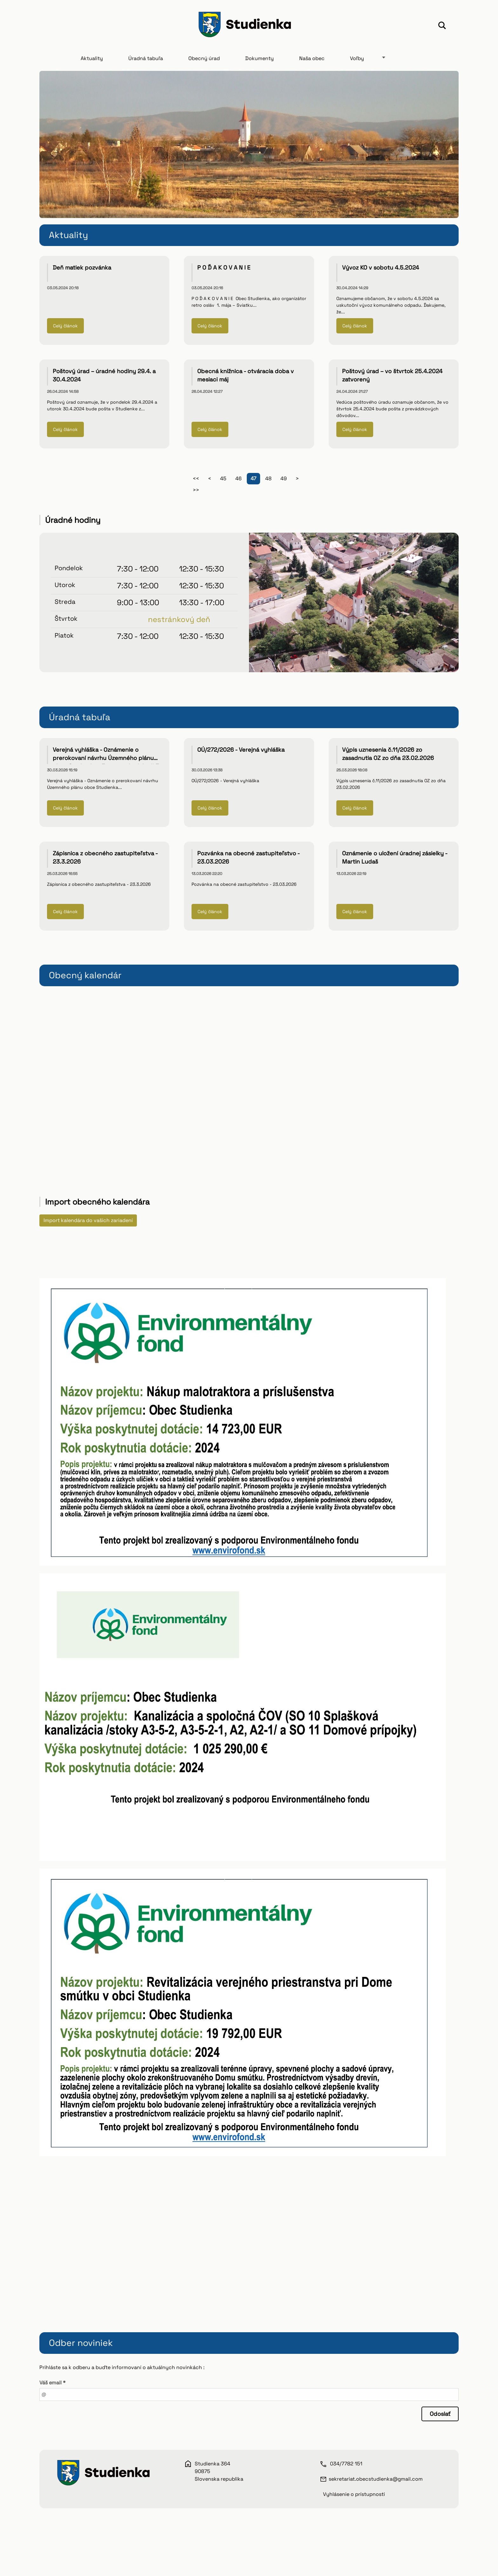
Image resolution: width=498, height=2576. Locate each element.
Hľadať (442, 26)
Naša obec (312, 61)
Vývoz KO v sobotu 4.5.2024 (380, 270)
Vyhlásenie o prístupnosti (354, 2496)
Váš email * (52, 2385)
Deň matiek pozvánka (82, 270)
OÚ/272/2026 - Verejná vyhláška (241, 752)
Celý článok (65, 328)
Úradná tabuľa (145, 61)
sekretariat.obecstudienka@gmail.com (376, 2481)
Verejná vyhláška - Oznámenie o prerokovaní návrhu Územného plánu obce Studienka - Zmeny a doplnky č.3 (106, 761)
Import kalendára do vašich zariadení (88, 1223)
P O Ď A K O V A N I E (223, 270)
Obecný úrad (204, 61)
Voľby (357, 61)
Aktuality (92, 61)
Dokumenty (259, 61)
